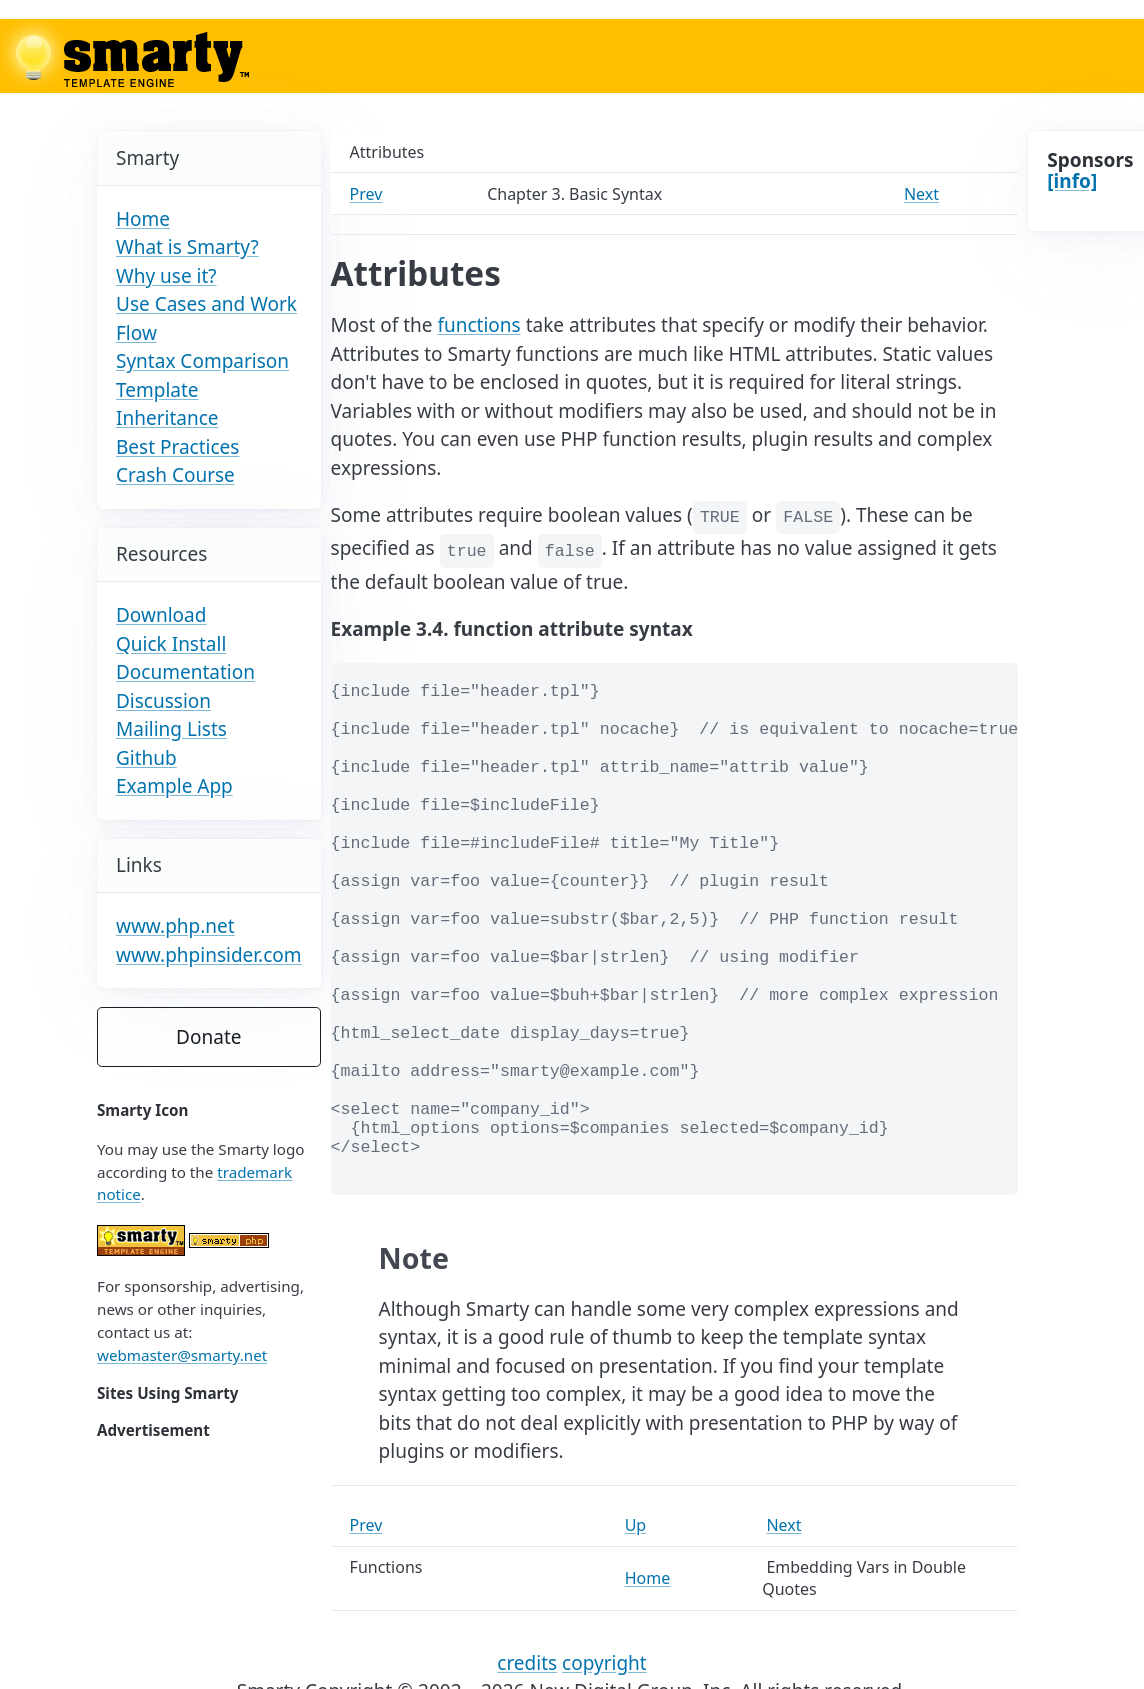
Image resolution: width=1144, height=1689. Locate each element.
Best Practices (177, 447)
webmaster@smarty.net (182, 1355)
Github (146, 758)
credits (527, 1663)
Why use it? (166, 276)
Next (921, 194)
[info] (1072, 181)
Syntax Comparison (202, 361)
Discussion (163, 701)
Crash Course (175, 475)
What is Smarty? (187, 247)
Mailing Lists (171, 729)
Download (161, 615)
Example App (174, 786)
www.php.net (175, 926)
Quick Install (171, 644)
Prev (366, 194)
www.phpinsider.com (209, 955)
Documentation (185, 672)
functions (478, 325)
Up (636, 1525)
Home (143, 219)
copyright (604, 1663)
